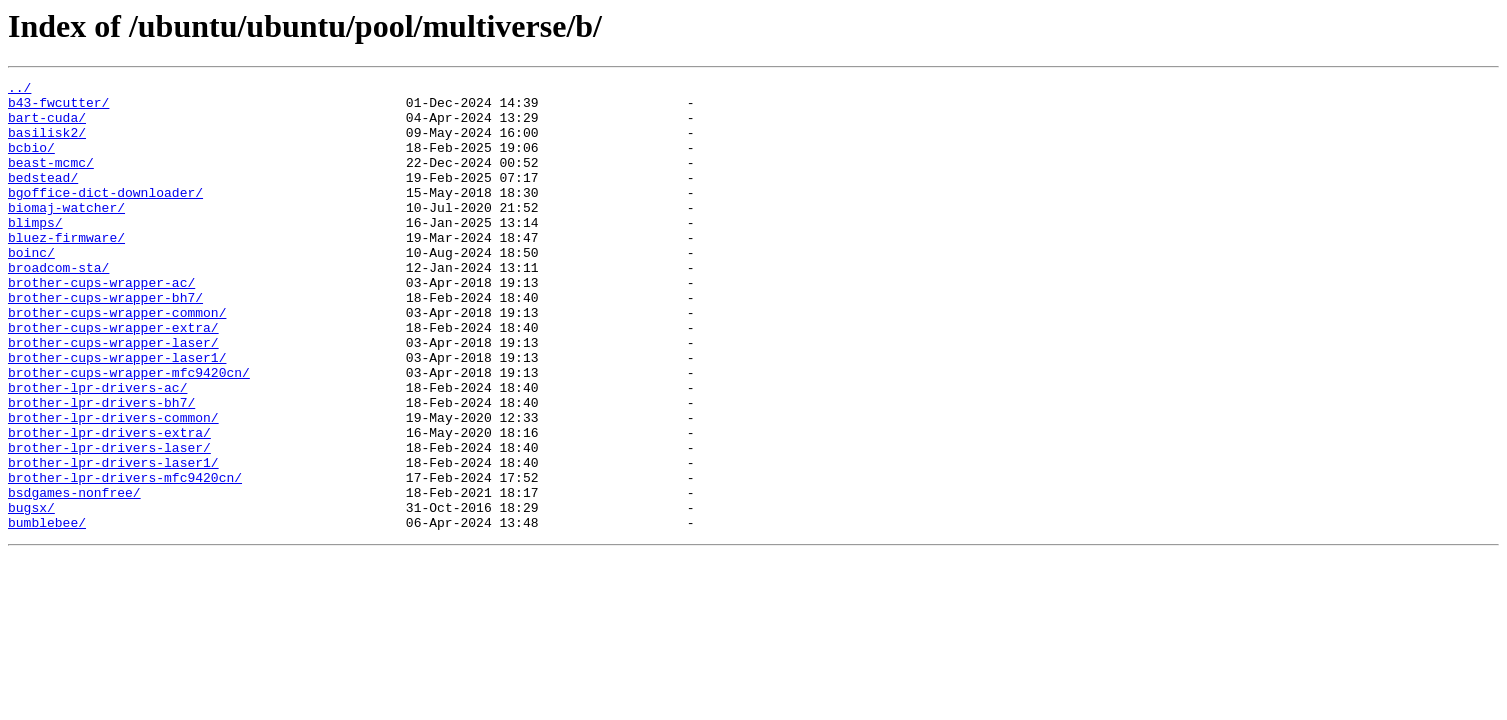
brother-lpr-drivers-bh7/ (101, 468)
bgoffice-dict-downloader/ (105, 216)
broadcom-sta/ (58, 306)
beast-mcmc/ (51, 180)
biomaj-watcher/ (66, 234)
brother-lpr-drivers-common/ (113, 486)
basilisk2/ (47, 144)
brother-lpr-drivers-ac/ (97, 450)
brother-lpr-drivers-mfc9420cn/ (125, 558)
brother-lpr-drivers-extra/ (109, 504)
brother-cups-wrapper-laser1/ (117, 414)
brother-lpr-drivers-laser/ (109, 522)
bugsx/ (31, 594)
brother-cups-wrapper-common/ (117, 360)
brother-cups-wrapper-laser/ (113, 396)
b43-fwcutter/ (58, 108)
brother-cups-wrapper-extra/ (113, 378)
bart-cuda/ (47, 126)
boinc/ (31, 288)
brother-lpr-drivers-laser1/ (113, 540)
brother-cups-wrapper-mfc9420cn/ (129, 432)
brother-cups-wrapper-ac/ (101, 324)
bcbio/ (31, 162)
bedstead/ (43, 198)
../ (19, 90)
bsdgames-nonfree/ (74, 576)
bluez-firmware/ (66, 270)
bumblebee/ (47, 612)
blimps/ (35, 252)
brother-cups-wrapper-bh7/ (105, 342)
